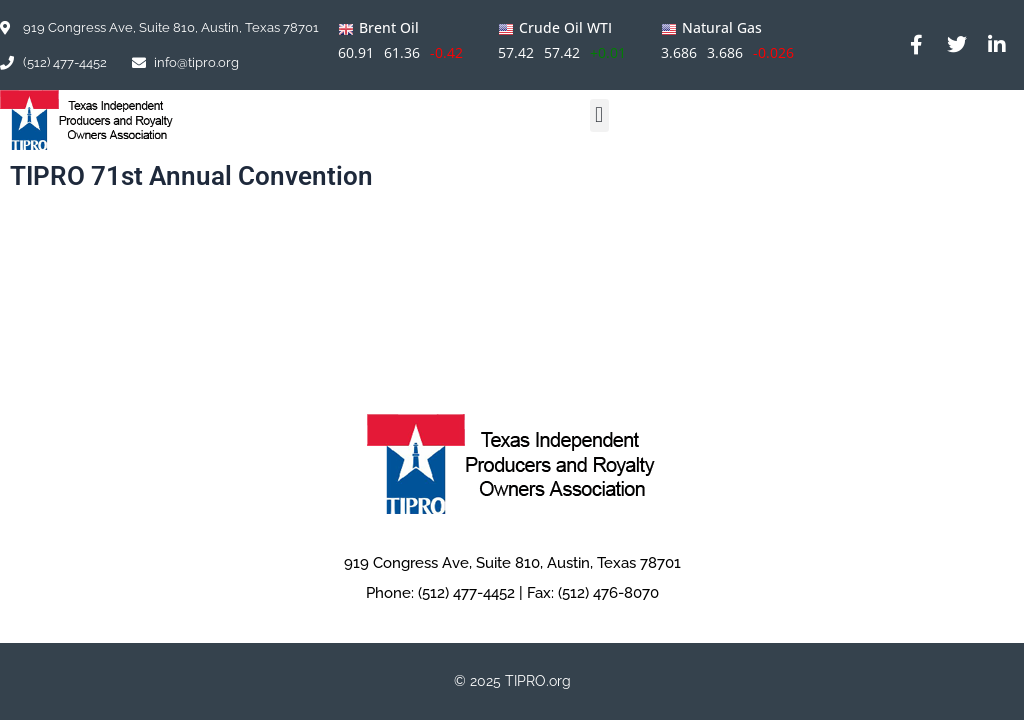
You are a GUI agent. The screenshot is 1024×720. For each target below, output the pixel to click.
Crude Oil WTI (565, 27)
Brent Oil (389, 27)
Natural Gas (722, 27)
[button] (599, 115)
